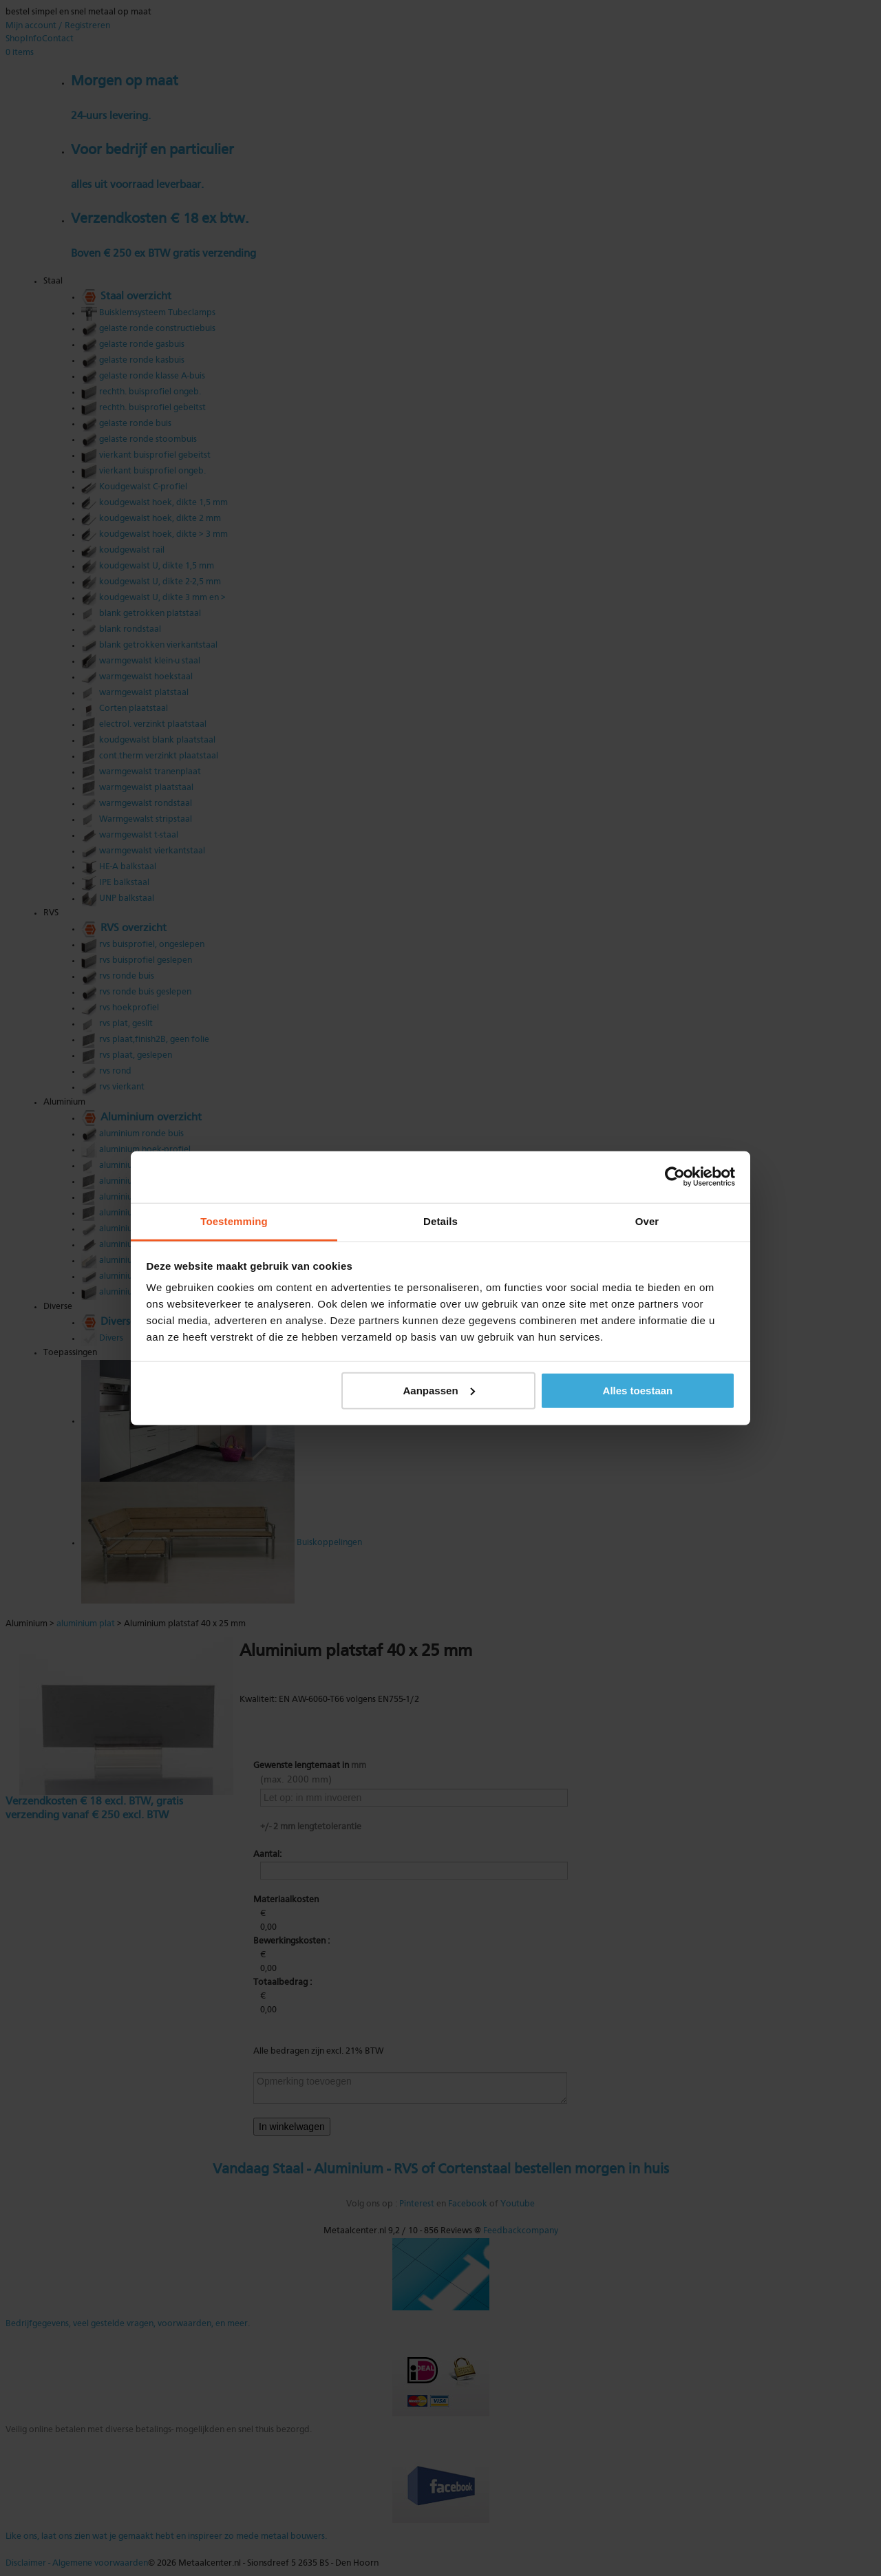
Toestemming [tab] (234, 1220)
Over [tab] (647, 1220)
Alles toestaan (638, 1390)
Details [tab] (440, 1220)
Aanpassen (439, 1390)
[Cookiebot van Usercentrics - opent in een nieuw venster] (675, 1177)
